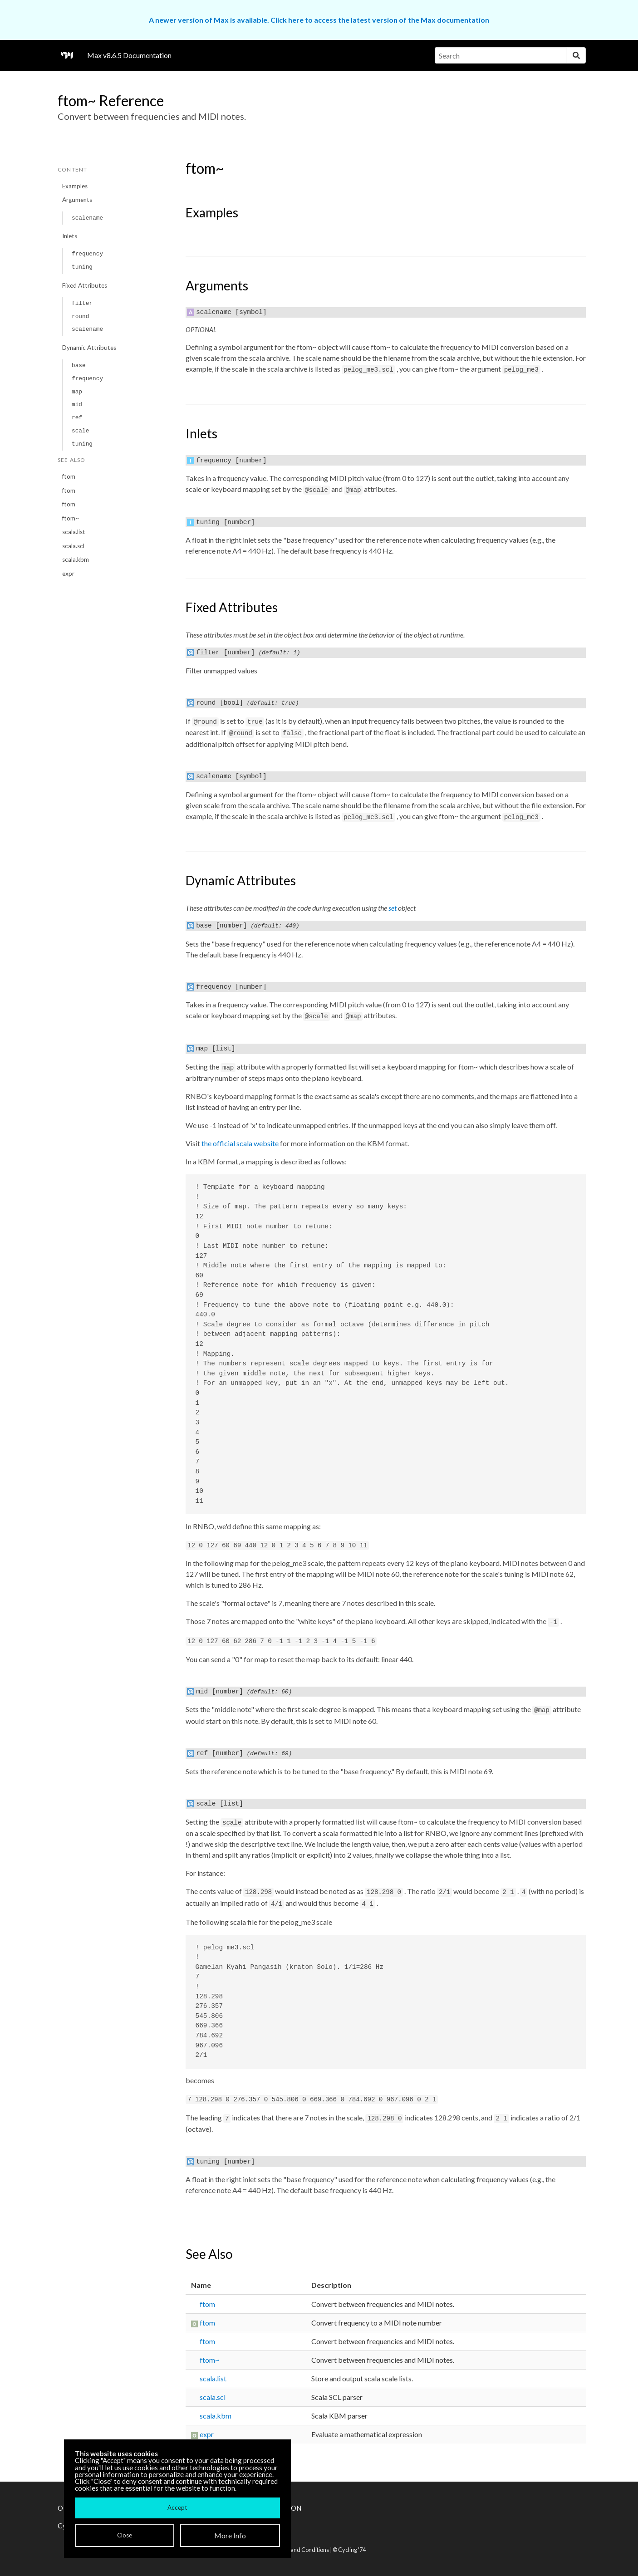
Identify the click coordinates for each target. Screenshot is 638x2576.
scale (80, 430)
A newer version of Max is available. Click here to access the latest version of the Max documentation (319, 19)
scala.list (73, 531)
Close (124, 2535)
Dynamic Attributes (89, 347)
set (392, 907)
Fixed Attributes (84, 285)
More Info (230, 2535)
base (79, 365)
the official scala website (240, 1143)
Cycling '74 (352, 2549)
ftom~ (70, 518)
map (77, 391)
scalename (87, 218)
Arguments (77, 199)
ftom (68, 476)
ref (77, 417)
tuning (82, 267)
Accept (177, 2507)
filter (82, 303)
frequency (87, 253)
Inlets (69, 236)
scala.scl (73, 546)
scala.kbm (75, 559)
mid (77, 404)
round (80, 316)
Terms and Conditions (301, 2549)
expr (68, 573)
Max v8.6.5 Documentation (129, 55)
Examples (75, 186)
